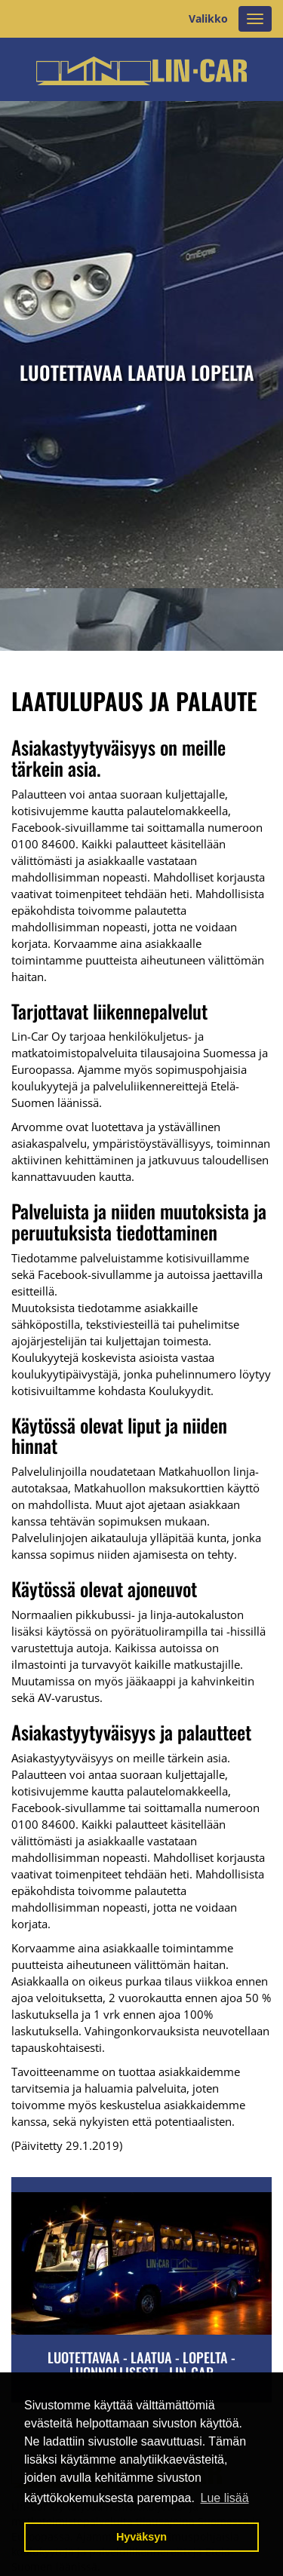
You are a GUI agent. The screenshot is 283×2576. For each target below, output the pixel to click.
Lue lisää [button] (225, 2498)
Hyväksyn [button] (141, 2537)
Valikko (208, 18)
